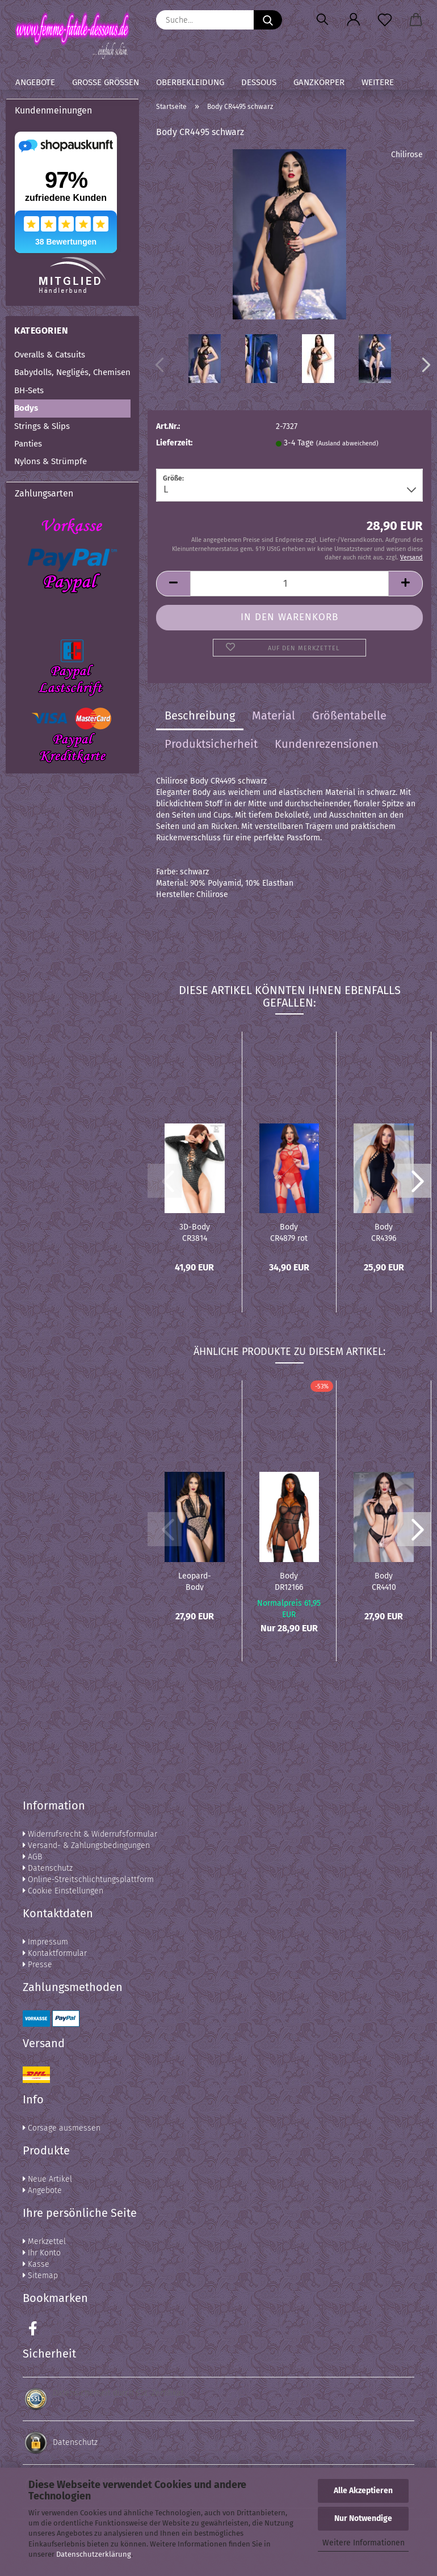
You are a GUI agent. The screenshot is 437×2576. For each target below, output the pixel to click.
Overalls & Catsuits (49, 355)
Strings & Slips (42, 426)
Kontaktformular (55, 1953)
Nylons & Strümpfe (50, 461)
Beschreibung (200, 715)
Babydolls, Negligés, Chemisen (72, 372)
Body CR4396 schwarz (383, 1231)
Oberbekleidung (190, 82)
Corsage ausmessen (61, 2128)
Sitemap (40, 2275)
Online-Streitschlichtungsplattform (88, 1879)
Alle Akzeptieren (363, 2490)
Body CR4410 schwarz (383, 1580)
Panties (28, 444)
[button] (353, 20)
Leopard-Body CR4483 (194, 1580)
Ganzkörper (318, 82)
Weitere (378, 82)
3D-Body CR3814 (194, 1231)
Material (273, 715)
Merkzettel (44, 2241)
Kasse (36, 2264)
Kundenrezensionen (327, 744)
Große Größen (105, 82)
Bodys (26, 408)
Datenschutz (48, 1868)
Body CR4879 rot (289, 1231)
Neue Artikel (47, 2179)
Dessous (258, 82)
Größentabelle (349, 715)
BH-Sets (29, 390)
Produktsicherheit (211, 744)
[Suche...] (268, 20)
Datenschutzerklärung (93, 2554)
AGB (32, 1857)
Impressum (45, 1942)
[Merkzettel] (384, 20)
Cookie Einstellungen (63, 1891)
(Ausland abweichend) (347, 443)
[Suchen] (322, 20)
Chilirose (407, 154)
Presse (37, 1964)
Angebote (35, 82)
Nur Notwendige (363, 2518)
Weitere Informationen (363, 2543)
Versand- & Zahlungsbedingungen (86, 1845)
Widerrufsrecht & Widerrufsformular (90, 1834)
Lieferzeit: (174, 443)
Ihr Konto (42, 2253)
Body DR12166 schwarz (289, 1580)
